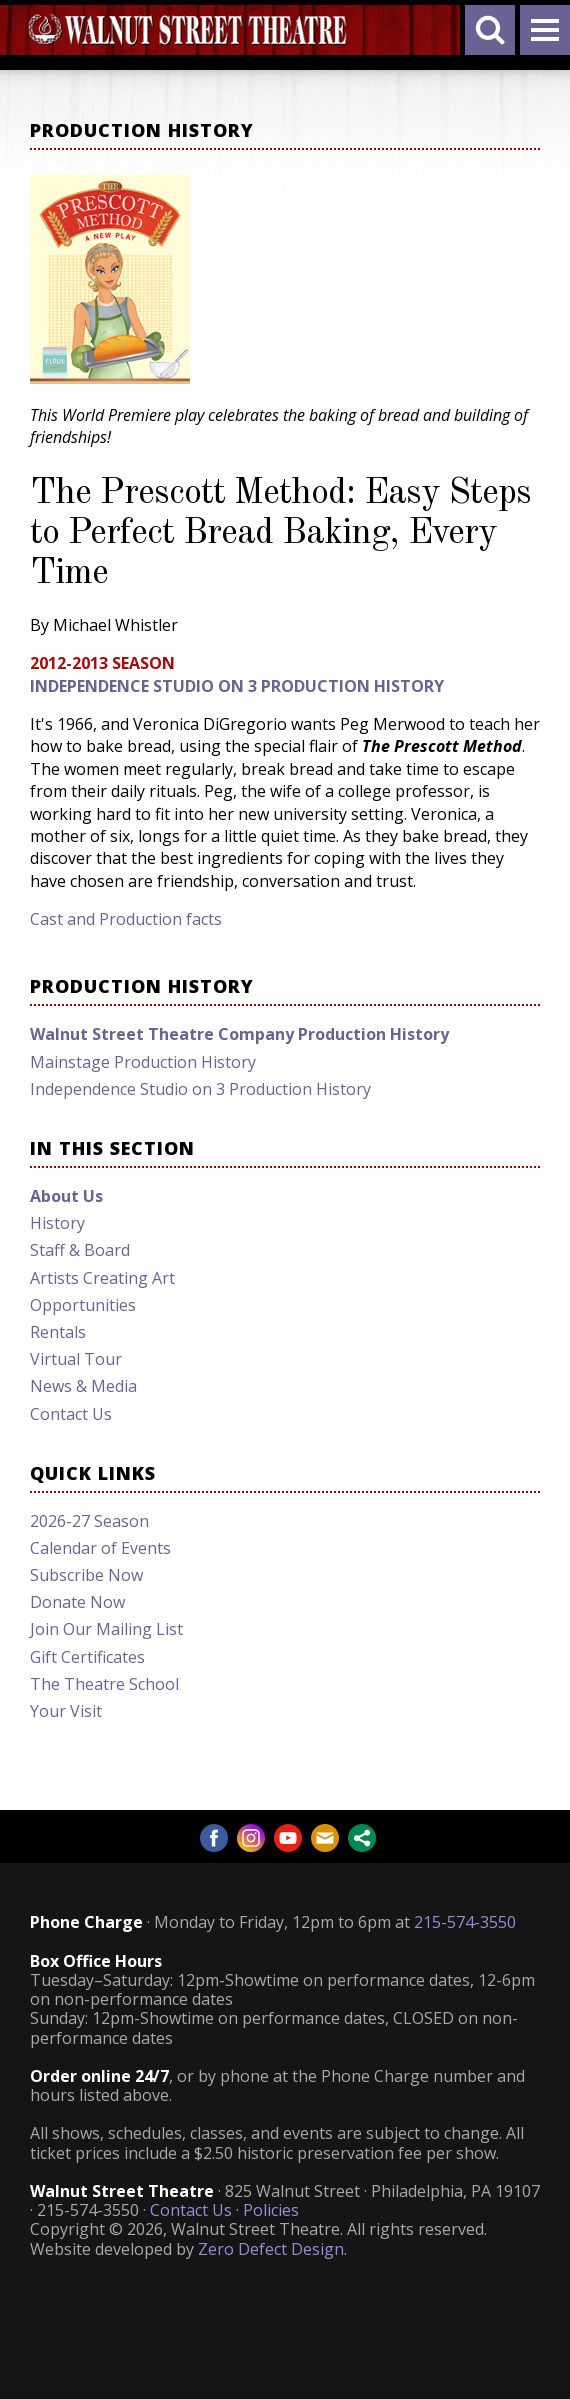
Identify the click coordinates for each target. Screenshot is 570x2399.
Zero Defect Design (271, 2249)
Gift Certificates (87, 1657)
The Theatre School (104, 1684)
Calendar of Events (100, 1548)
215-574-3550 (465, 1922)
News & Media (83, 1386)
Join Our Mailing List (106, 1629)
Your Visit (66, 1711)
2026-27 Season (89, 1521)
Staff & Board (80, 1250)
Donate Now (77, 1602)
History (57, 1223)
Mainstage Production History (143, 1062)
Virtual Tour (76, 1359)
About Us (66, 1196)
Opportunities (83, 1305)
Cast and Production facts (126, 919)
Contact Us (71, 1414)
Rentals (58, 1332)
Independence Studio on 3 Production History (237, 686)
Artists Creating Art (102, 1278)
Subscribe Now (86, 1575)
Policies (271, 2210)
